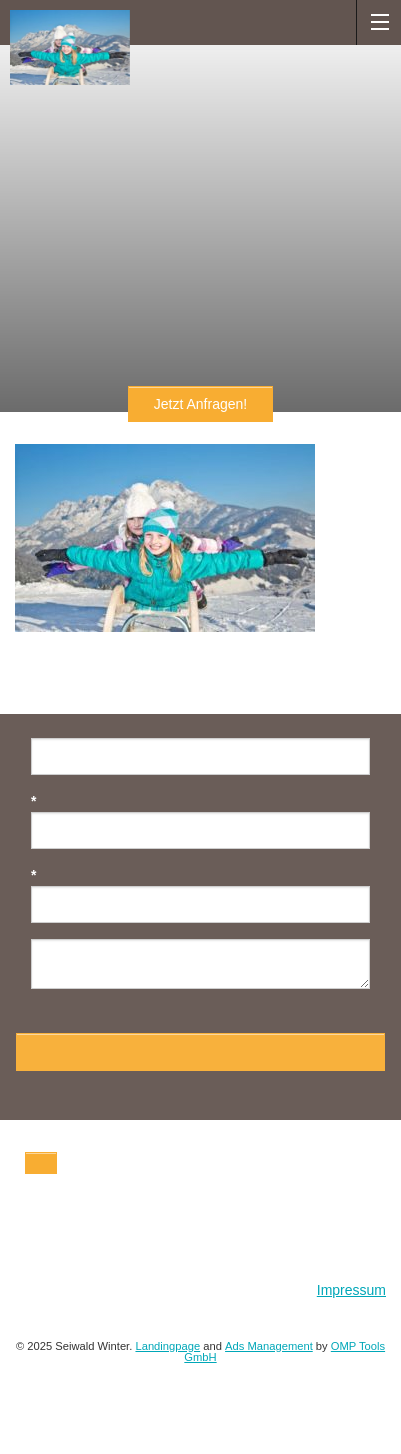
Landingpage (167, 1346)
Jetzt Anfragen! (200, 404)
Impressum (351, 1290)
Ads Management (269, 1346)
